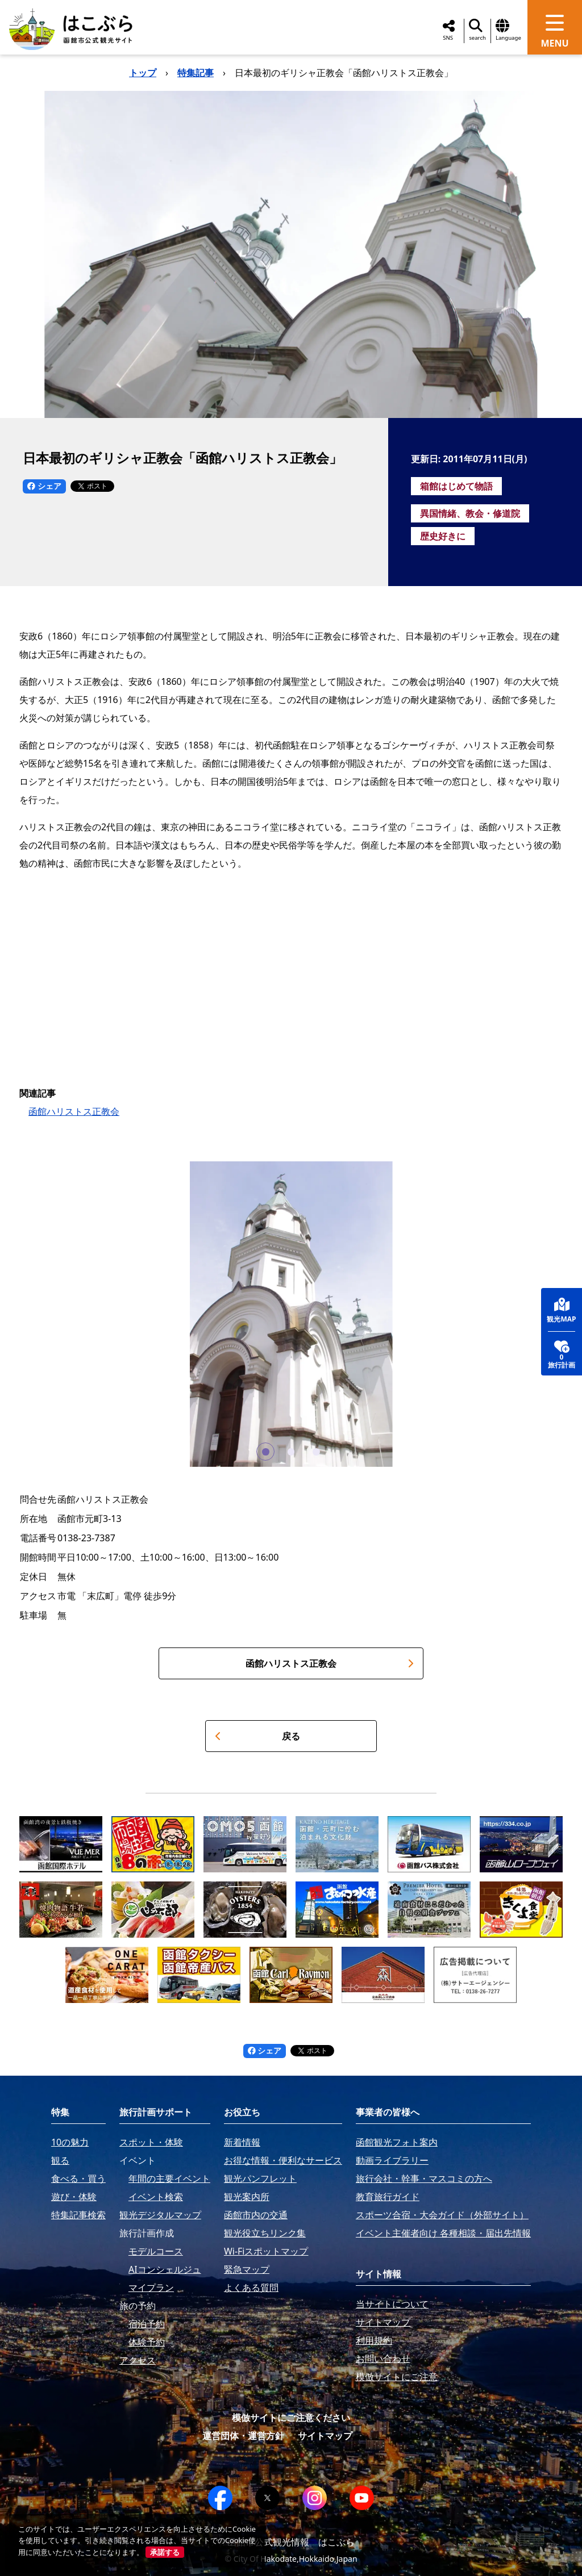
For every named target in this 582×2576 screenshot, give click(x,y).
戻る (257, 1736)
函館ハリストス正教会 (73, 1111)
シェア (44, 485)
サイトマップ (325, 2435)
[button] (265, 1452)
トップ (142, 72)
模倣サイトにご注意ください (291, 2417)
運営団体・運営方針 (243, 2435)
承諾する (165, 2552)
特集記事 (195, 72)
